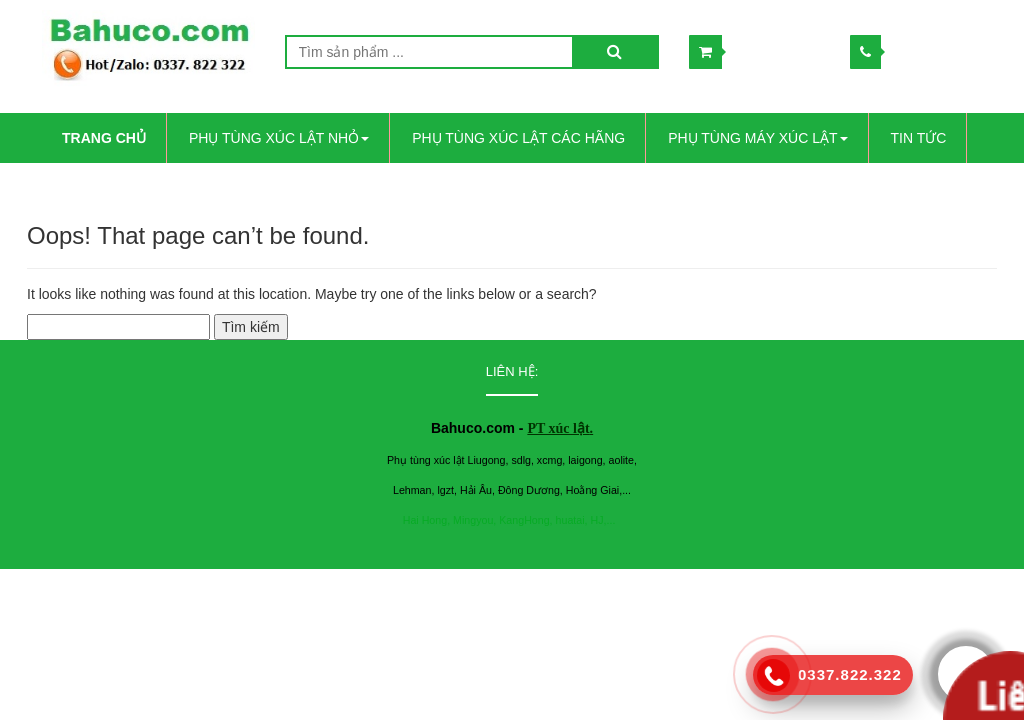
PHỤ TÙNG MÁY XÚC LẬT (757, 138)
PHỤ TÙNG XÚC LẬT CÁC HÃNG (518, 138)
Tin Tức (919, 138)
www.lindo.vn (781, 588)
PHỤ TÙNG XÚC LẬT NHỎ (279, 138)
